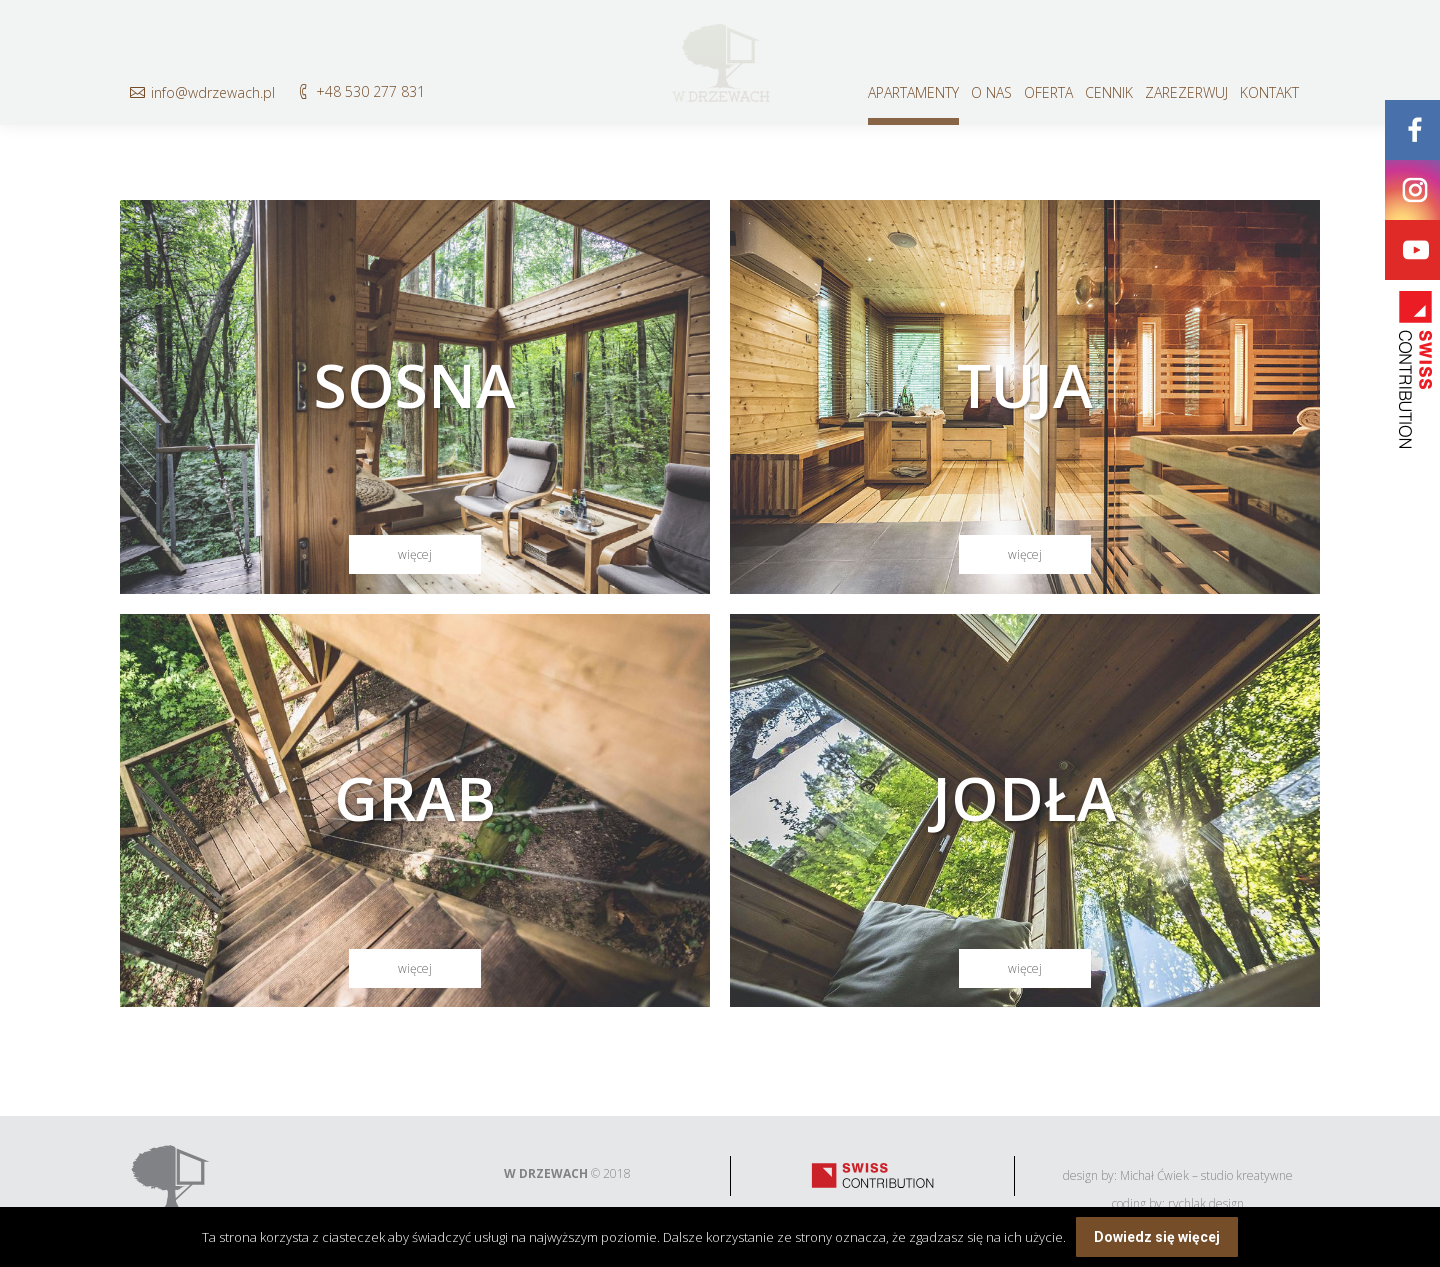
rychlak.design (1206, 1203)
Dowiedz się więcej (1157, 1237)
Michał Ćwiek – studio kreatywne (1206, 1175)
